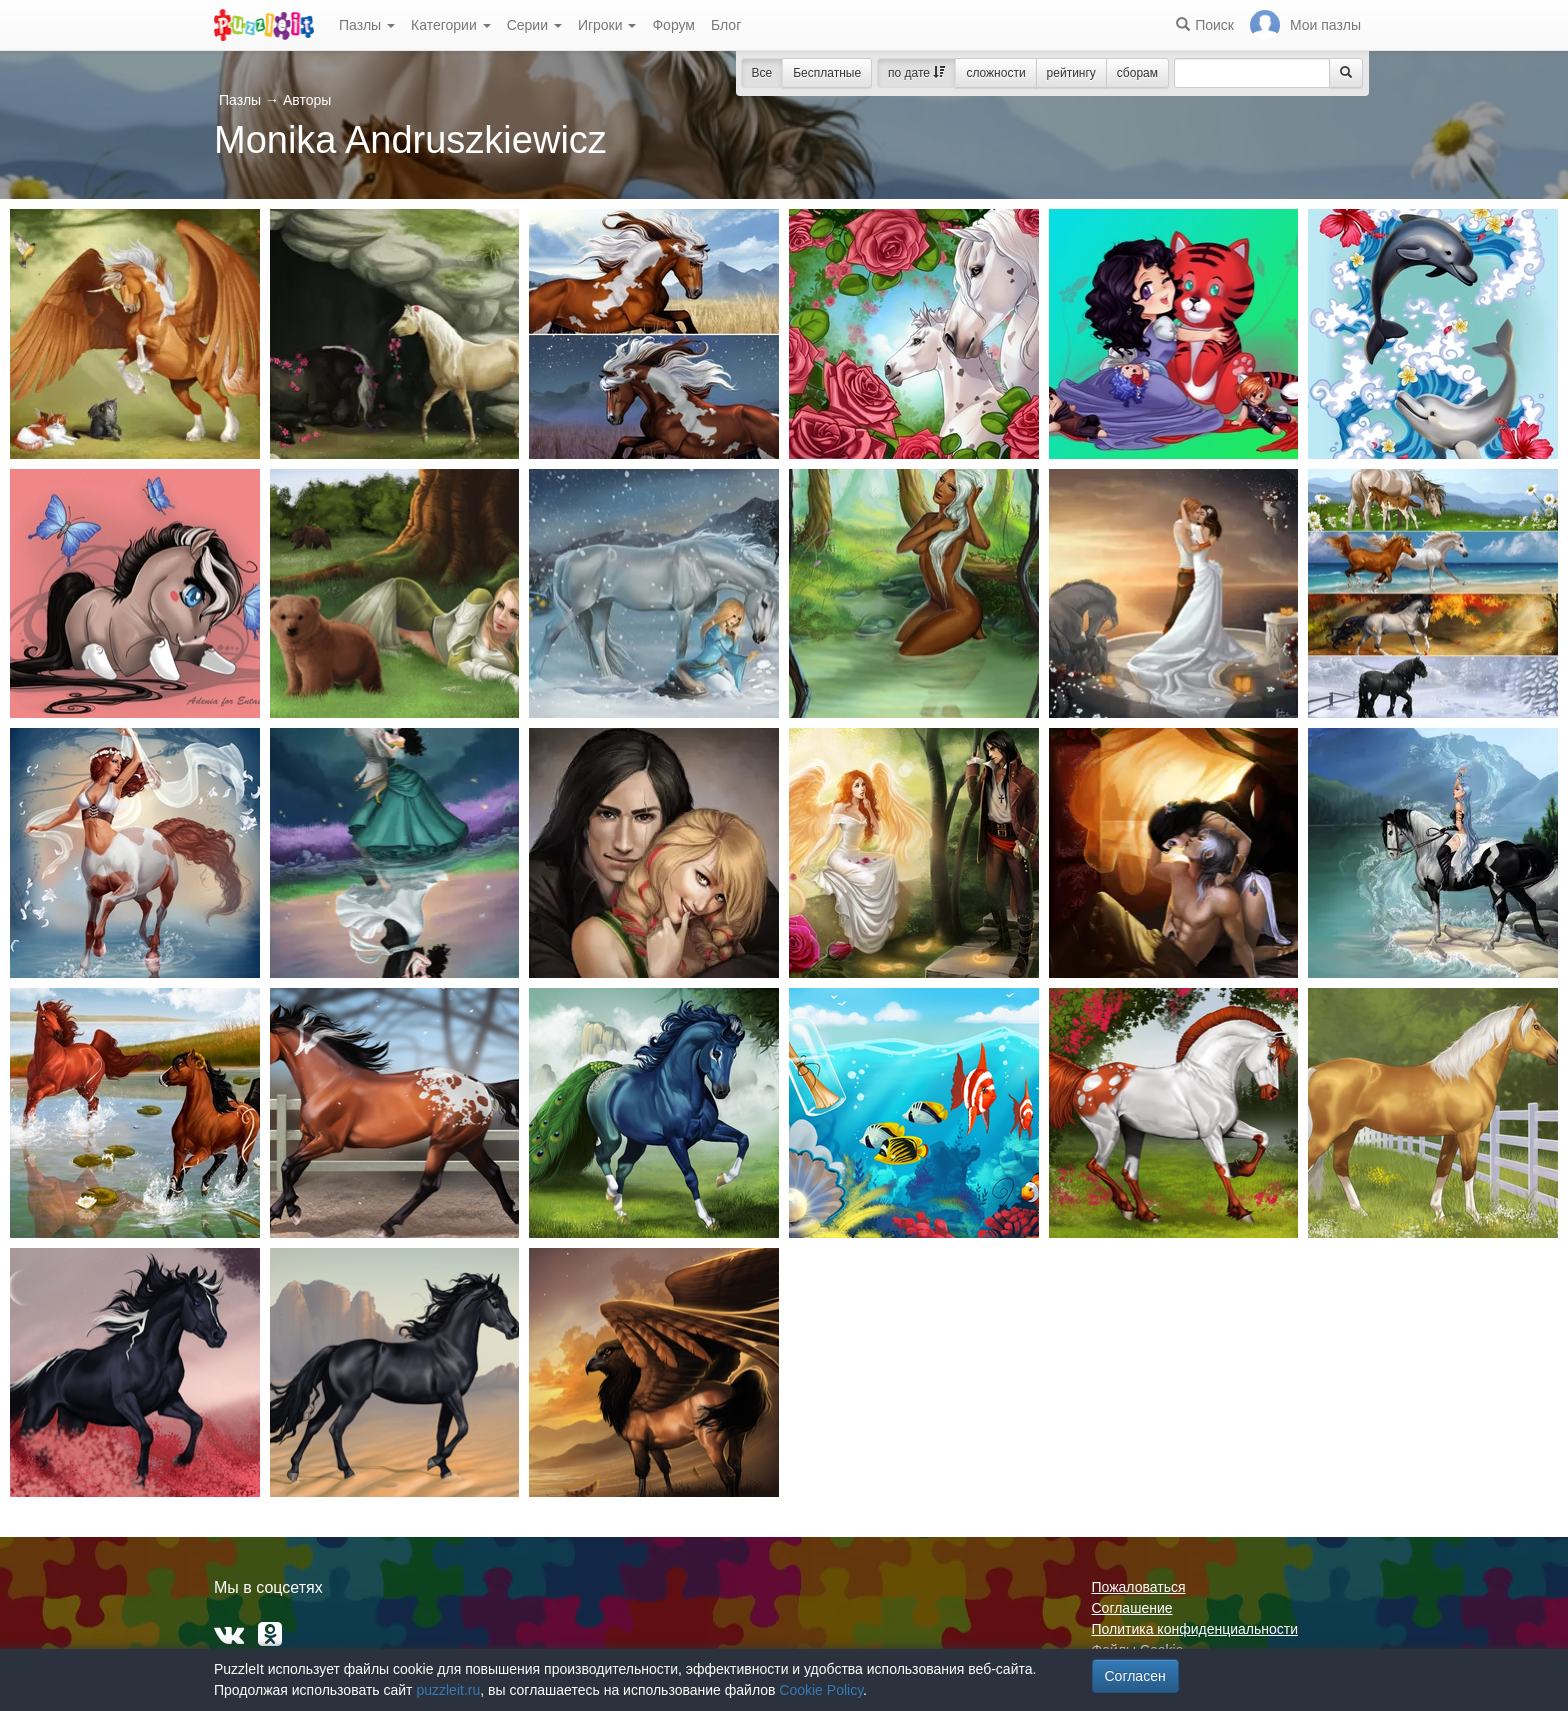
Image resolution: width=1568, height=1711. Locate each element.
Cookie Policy (821, 1690)
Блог (726, 25)
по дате (916, 73)
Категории (451, 25)
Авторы (307, 100)
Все (762, 73)
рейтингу (1071, 73)
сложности (995, 73)
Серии (534, 25)
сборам (1137, 73)
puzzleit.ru (448, 1690)
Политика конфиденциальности (1195, 1629)
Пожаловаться (1139, 1587)
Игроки (607, 25)
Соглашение (1132, 1608)
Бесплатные (827, 73)
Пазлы (367, 25)
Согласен (1135, 1676)
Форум (673, 25)
